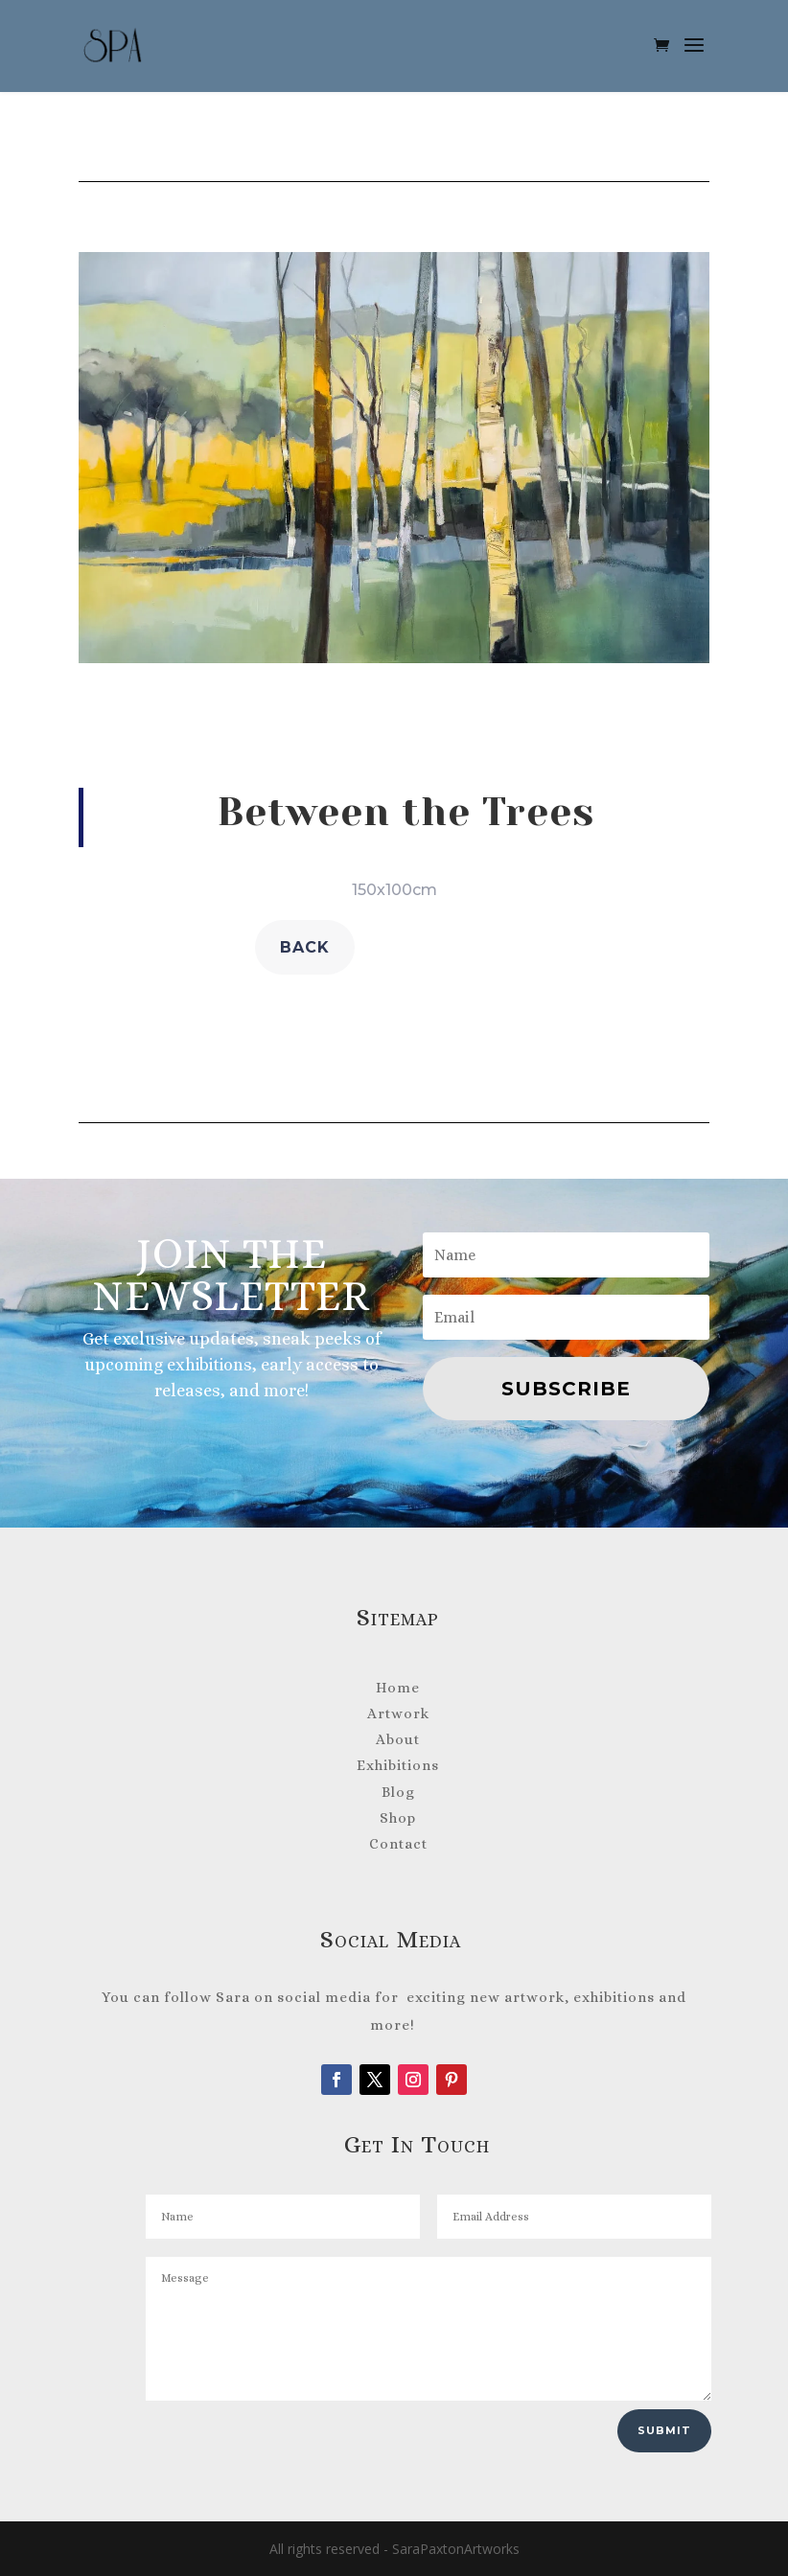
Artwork (398, 1713)
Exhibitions (398, 1765)
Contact (398, 1843)
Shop (398, 1818)
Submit (664, 2430)
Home (398, 1687)
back (305, 947)
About (398, 1739)
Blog (398, 1792)
